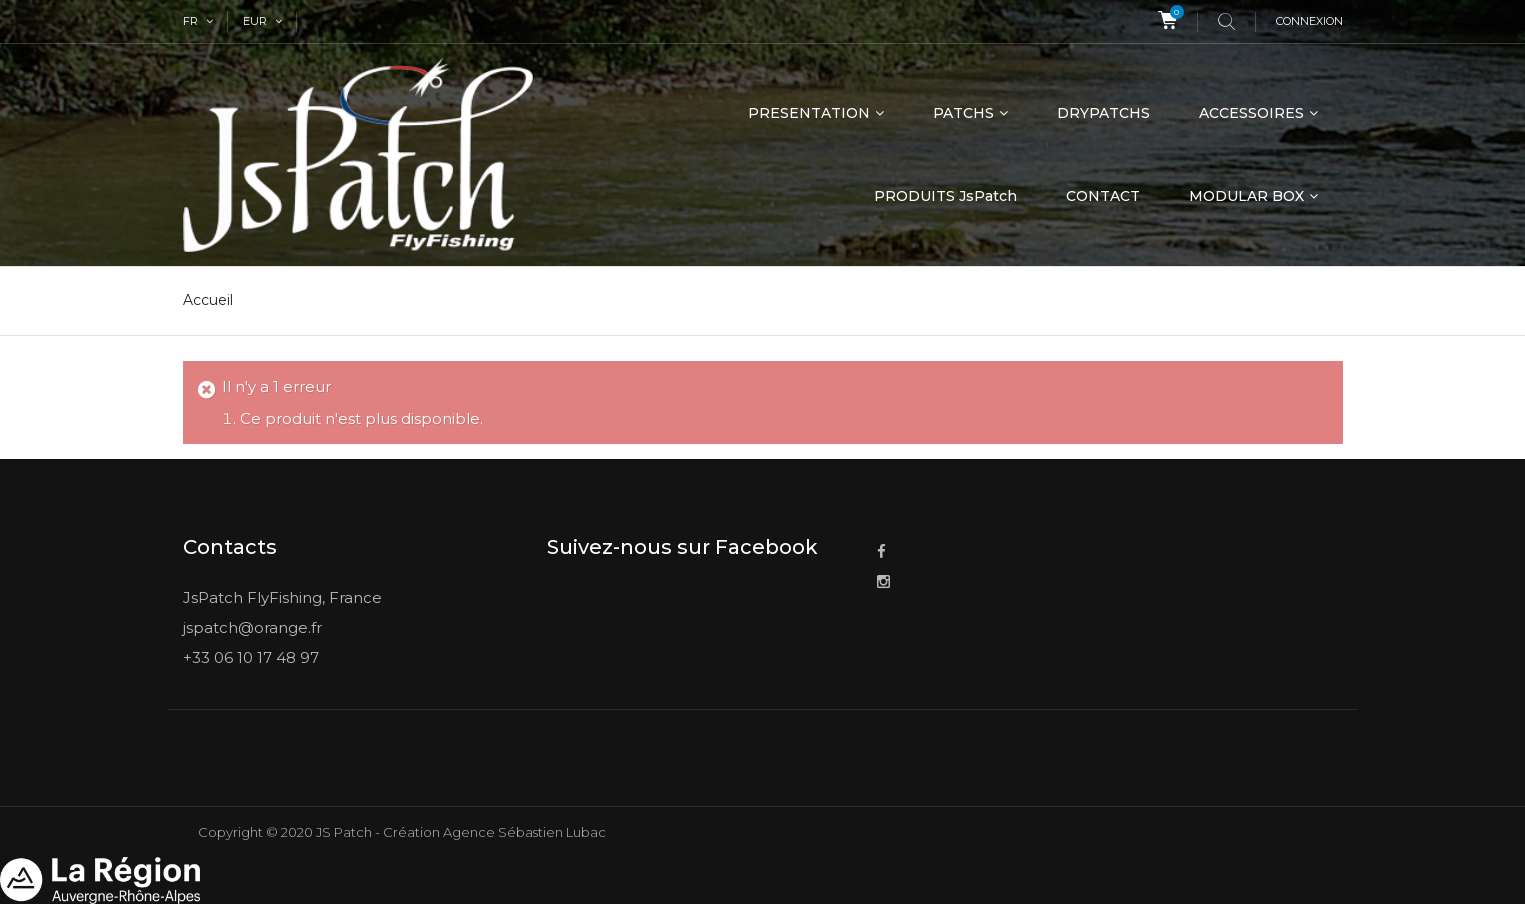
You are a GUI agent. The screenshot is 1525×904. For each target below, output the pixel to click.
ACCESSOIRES (1251, 113)
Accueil (208, 300)
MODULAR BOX (1246, 196)
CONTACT (1103, 196)
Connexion (1309, 21)
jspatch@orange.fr (252, 627)
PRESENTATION (809, 113)
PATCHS (963, 113)
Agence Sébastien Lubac (524, 832)
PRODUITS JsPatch (945, 196)
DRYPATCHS (1103, 113)
